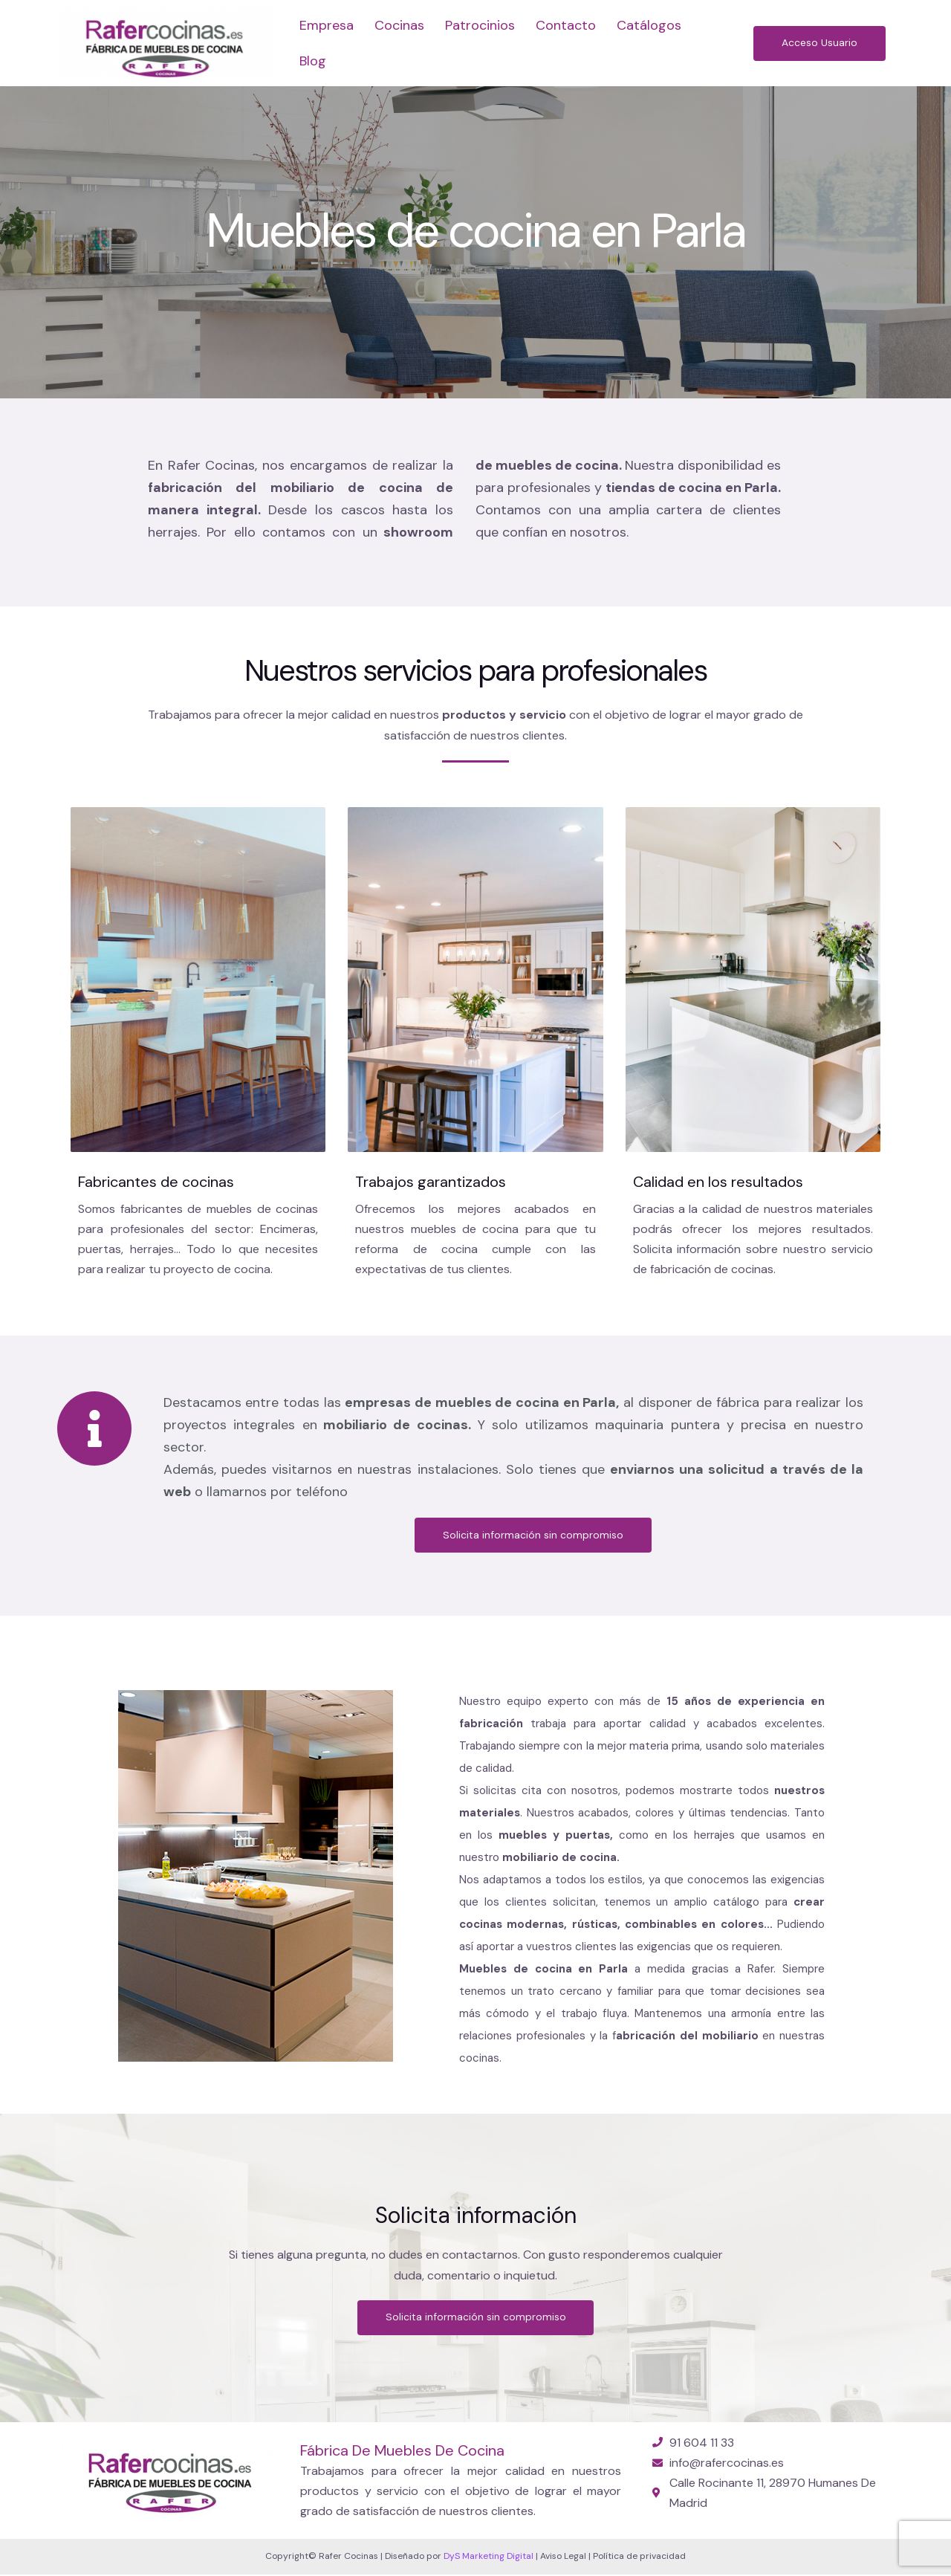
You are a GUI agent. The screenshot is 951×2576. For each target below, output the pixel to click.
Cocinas (399, 25)
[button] (818, 43)
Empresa (326, 25)
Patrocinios (480, 25)
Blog (312, 61)
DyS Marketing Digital (488, 2557)
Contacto (566, 25)
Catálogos (649, 25)
